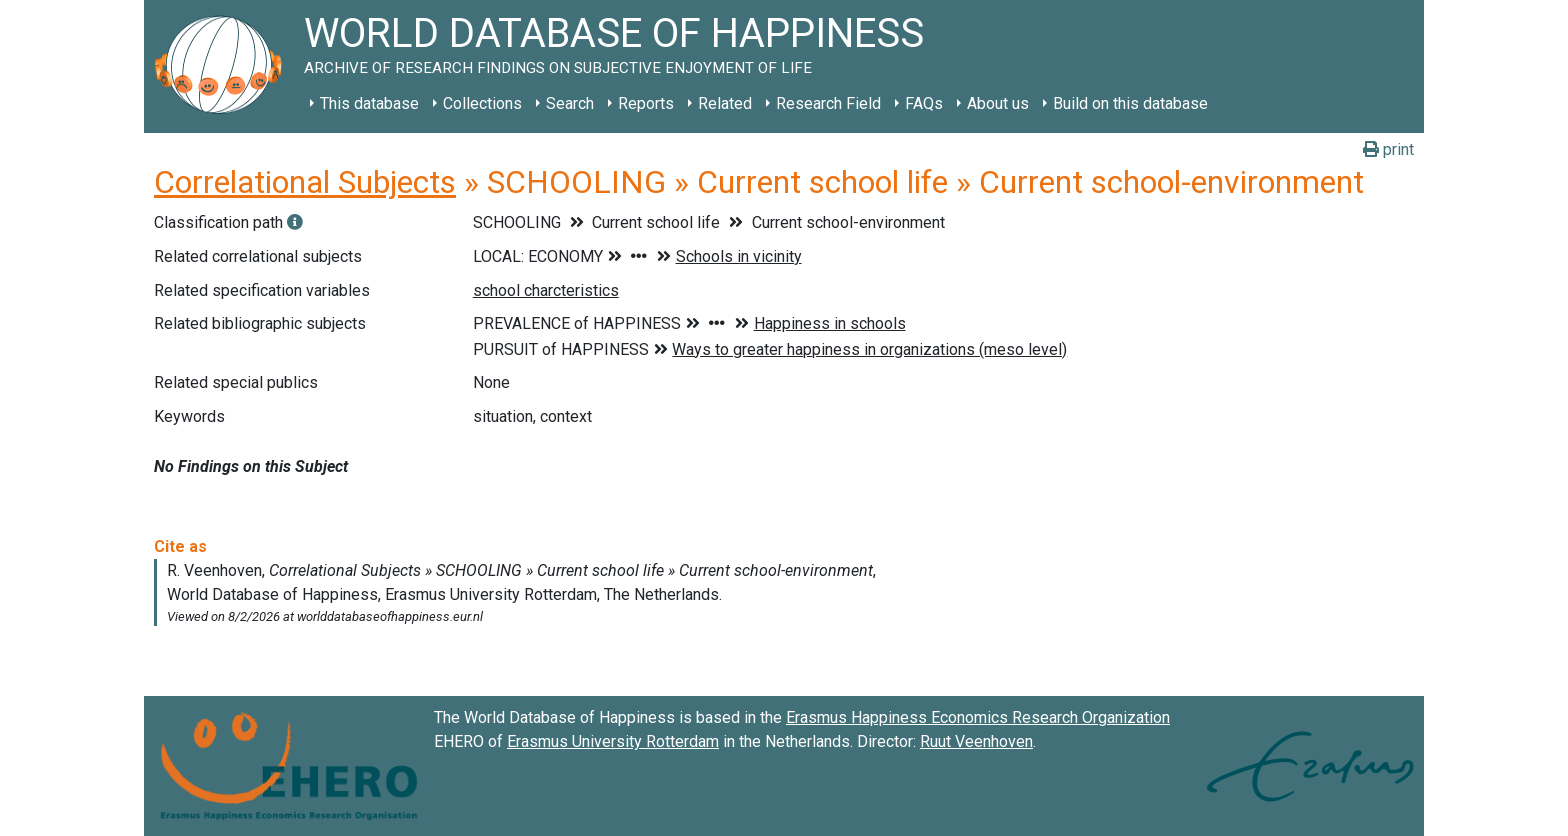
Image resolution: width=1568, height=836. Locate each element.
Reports (646, 103)
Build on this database (1130, 103)
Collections (482, 103)
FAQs (924, 103)
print (1388, 149)
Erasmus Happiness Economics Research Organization (978, 717)
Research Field (828, 103)
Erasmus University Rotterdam (613, 741)
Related (725, 103)
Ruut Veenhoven (976, 741)
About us (998, 103)
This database (369, 103)
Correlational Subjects (305, 182)
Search (570, 103)
